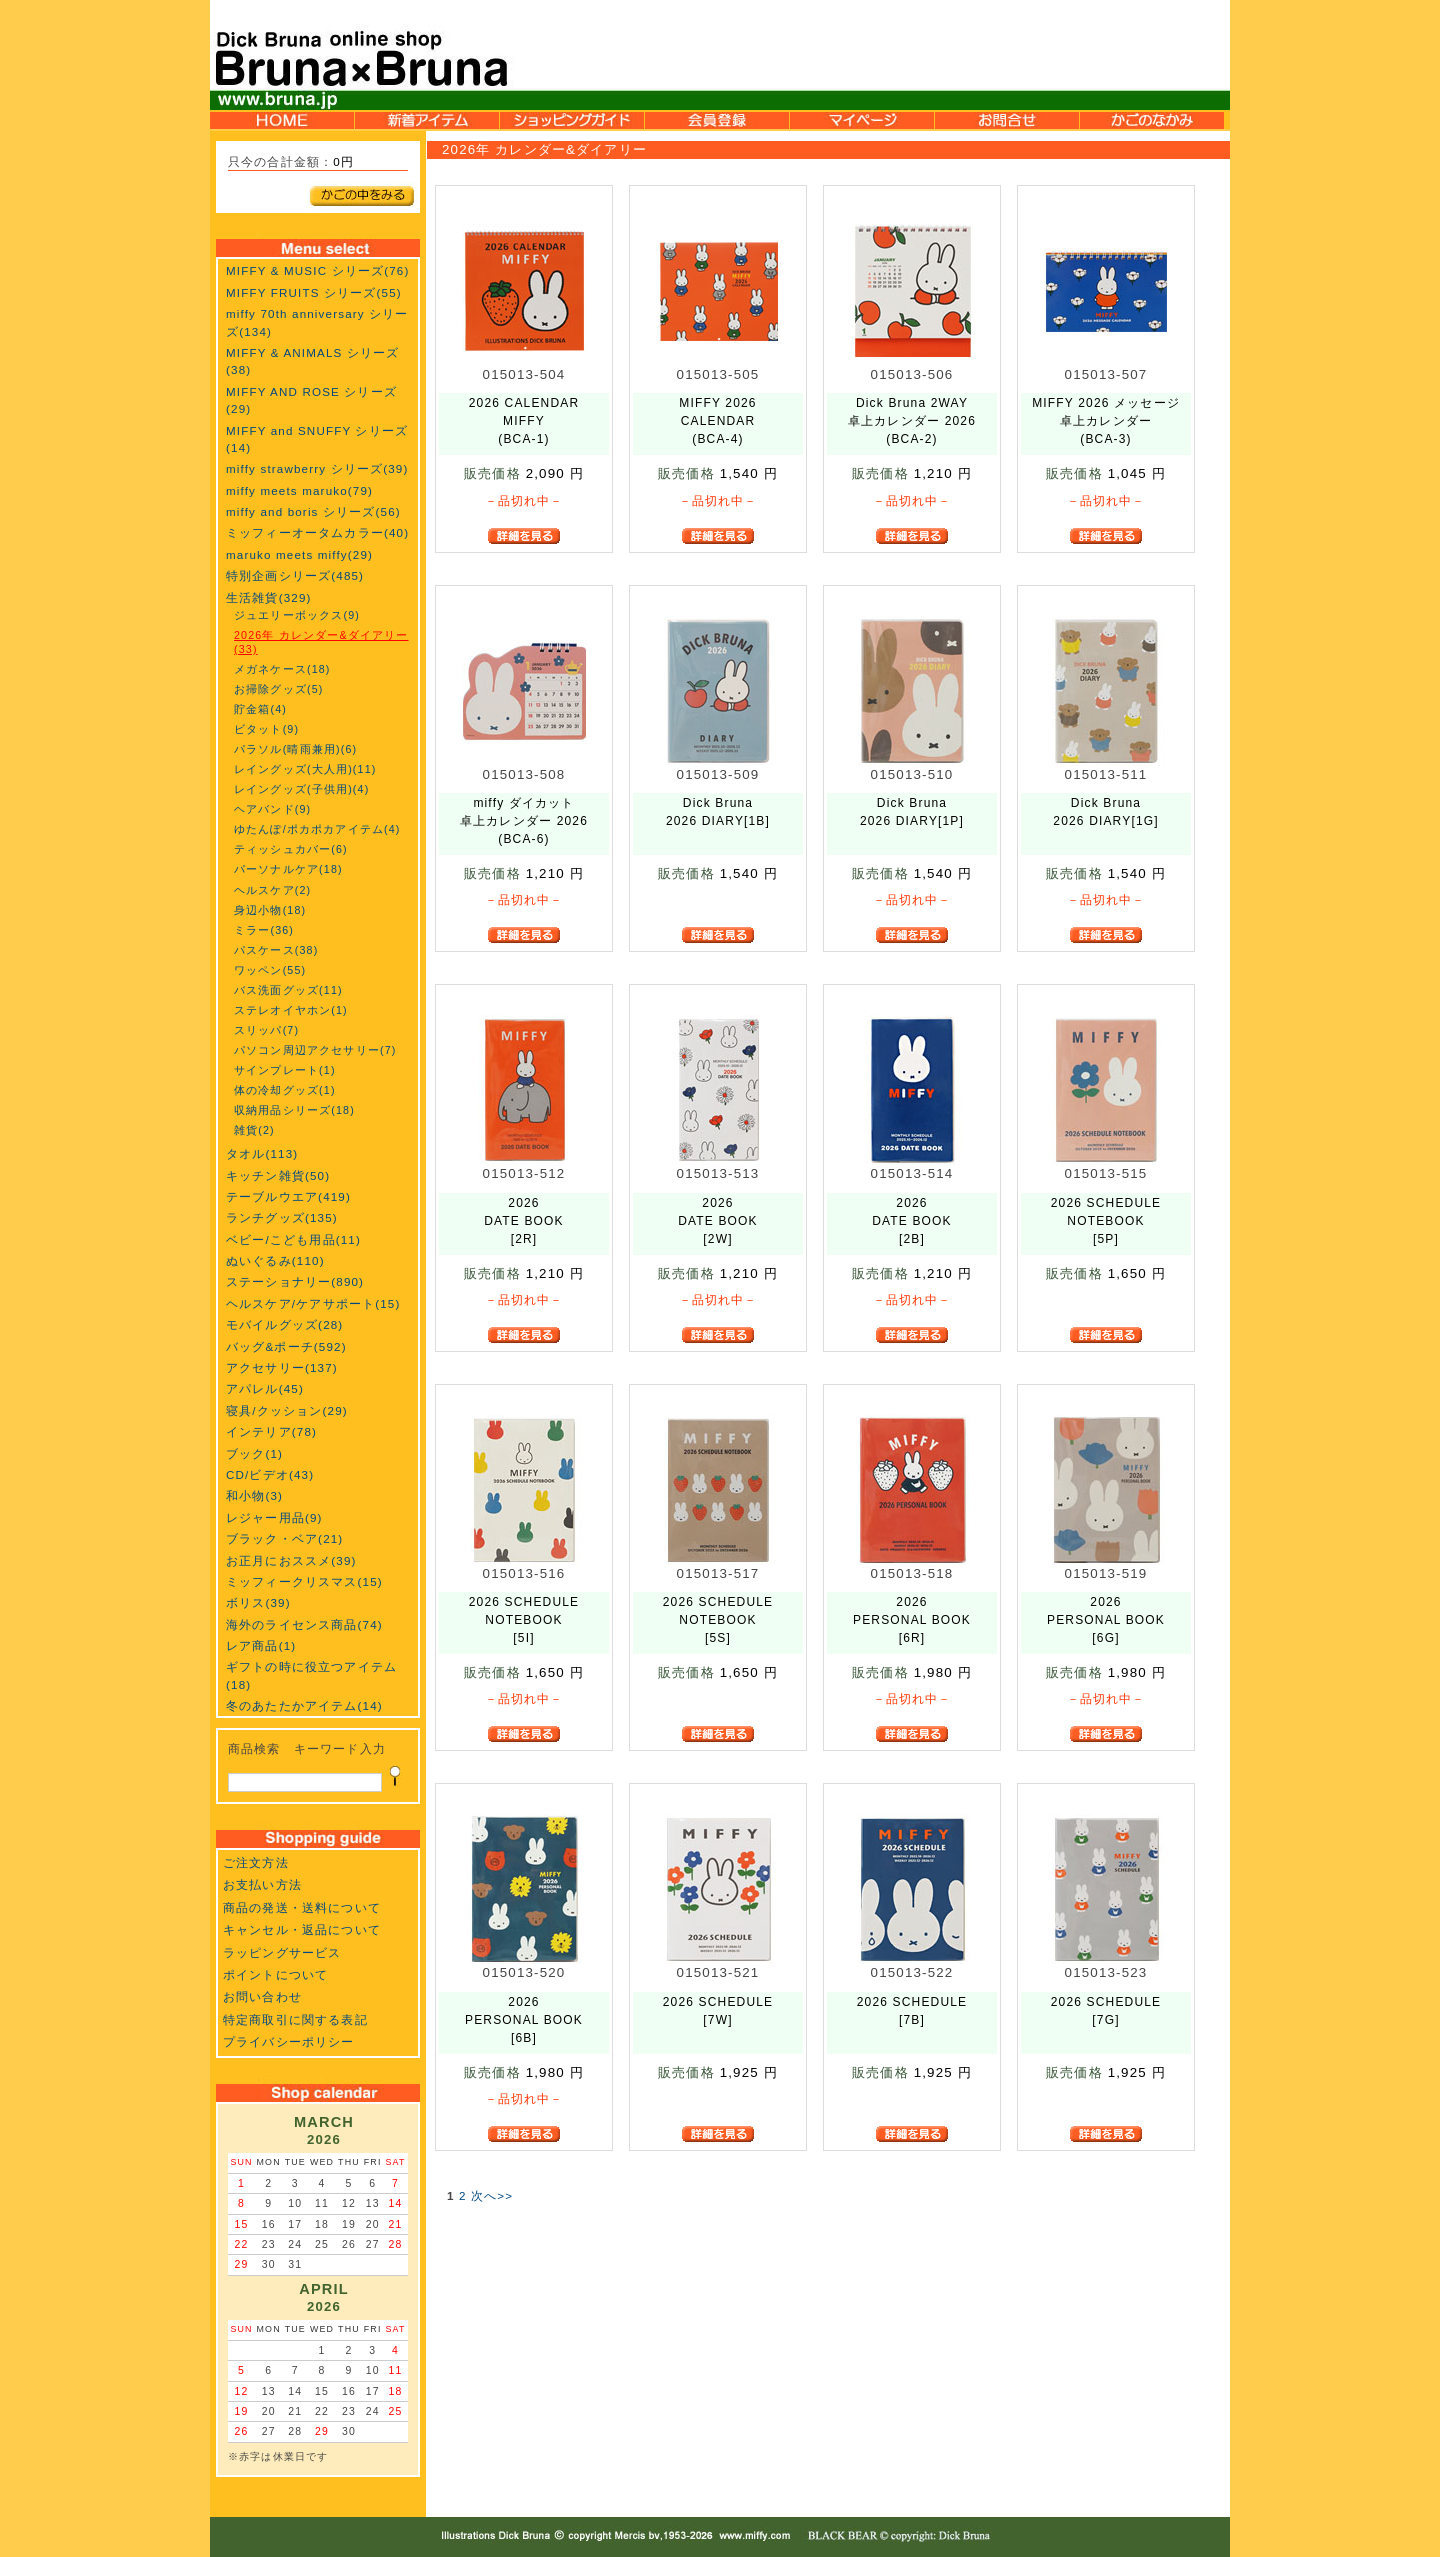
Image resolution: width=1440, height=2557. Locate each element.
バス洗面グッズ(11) (288, 990)
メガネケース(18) (282, 669)
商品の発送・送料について (302, 1907)
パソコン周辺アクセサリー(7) (315, 1050)
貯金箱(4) (260, 709)
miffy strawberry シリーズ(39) (317, 468)
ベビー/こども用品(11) (293, 1239)
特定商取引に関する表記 (295, 2019)
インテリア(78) (271, 1431)
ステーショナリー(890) (295, 1281)
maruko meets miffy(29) (299, 554)
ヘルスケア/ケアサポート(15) (313, 1303)
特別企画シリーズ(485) (295, 575)
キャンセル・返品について (302, 1929)
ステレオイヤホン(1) (291, 1010)
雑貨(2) (254, 1130)
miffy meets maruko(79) (299, 490)
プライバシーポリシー (289, 2041)
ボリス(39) (258, 1602)
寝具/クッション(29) (287, 1410)
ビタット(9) (266, 729)
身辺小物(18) (270, 910)
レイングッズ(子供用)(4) (301, 789)
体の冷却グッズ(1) (285, 1090)
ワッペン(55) (270, 970)
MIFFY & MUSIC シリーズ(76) (317, 270)
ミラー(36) (264, 930)
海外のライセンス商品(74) (304, 1624)
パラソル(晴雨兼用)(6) (295, 749)
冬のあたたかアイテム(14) (304, 1705)
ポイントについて (275, 1974)
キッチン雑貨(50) (278, 1175)
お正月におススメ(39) (291, 1560)
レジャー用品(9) (274, 1517)
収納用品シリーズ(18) (294, 1110)
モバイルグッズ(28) (284, 1324)
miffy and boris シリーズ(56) (313, 511)
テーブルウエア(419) (288, 1196)
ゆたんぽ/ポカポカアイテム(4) (317, 829)
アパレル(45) (265, 1388)
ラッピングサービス (282, 1952)
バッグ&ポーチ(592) (286, 1346)
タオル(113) (262, 1153)
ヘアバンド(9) (272, 809)
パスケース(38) (276, 950)
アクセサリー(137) (282, 1367)
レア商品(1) (261, 1645)
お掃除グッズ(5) (278, 689)
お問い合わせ (262, 1996)
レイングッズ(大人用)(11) (305, 769)
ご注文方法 (256, 1862)
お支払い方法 (262, 1884)
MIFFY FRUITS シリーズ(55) (314, 292)
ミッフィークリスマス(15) (304, 1581)
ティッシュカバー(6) (291, 849)
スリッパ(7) (266, 1030)
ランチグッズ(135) (282, 1217)
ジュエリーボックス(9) (297, 615)
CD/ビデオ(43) (270, 1474)
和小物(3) (254, 1495)
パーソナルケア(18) (288, 869)
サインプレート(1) (285, 1070)
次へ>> (492, 2195)
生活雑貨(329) (269, 597)
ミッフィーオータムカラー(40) (317, 532)
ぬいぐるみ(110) (275, 1260)
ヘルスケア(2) (272, 890)
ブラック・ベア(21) (284, 1538)
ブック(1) (254, 1453)
